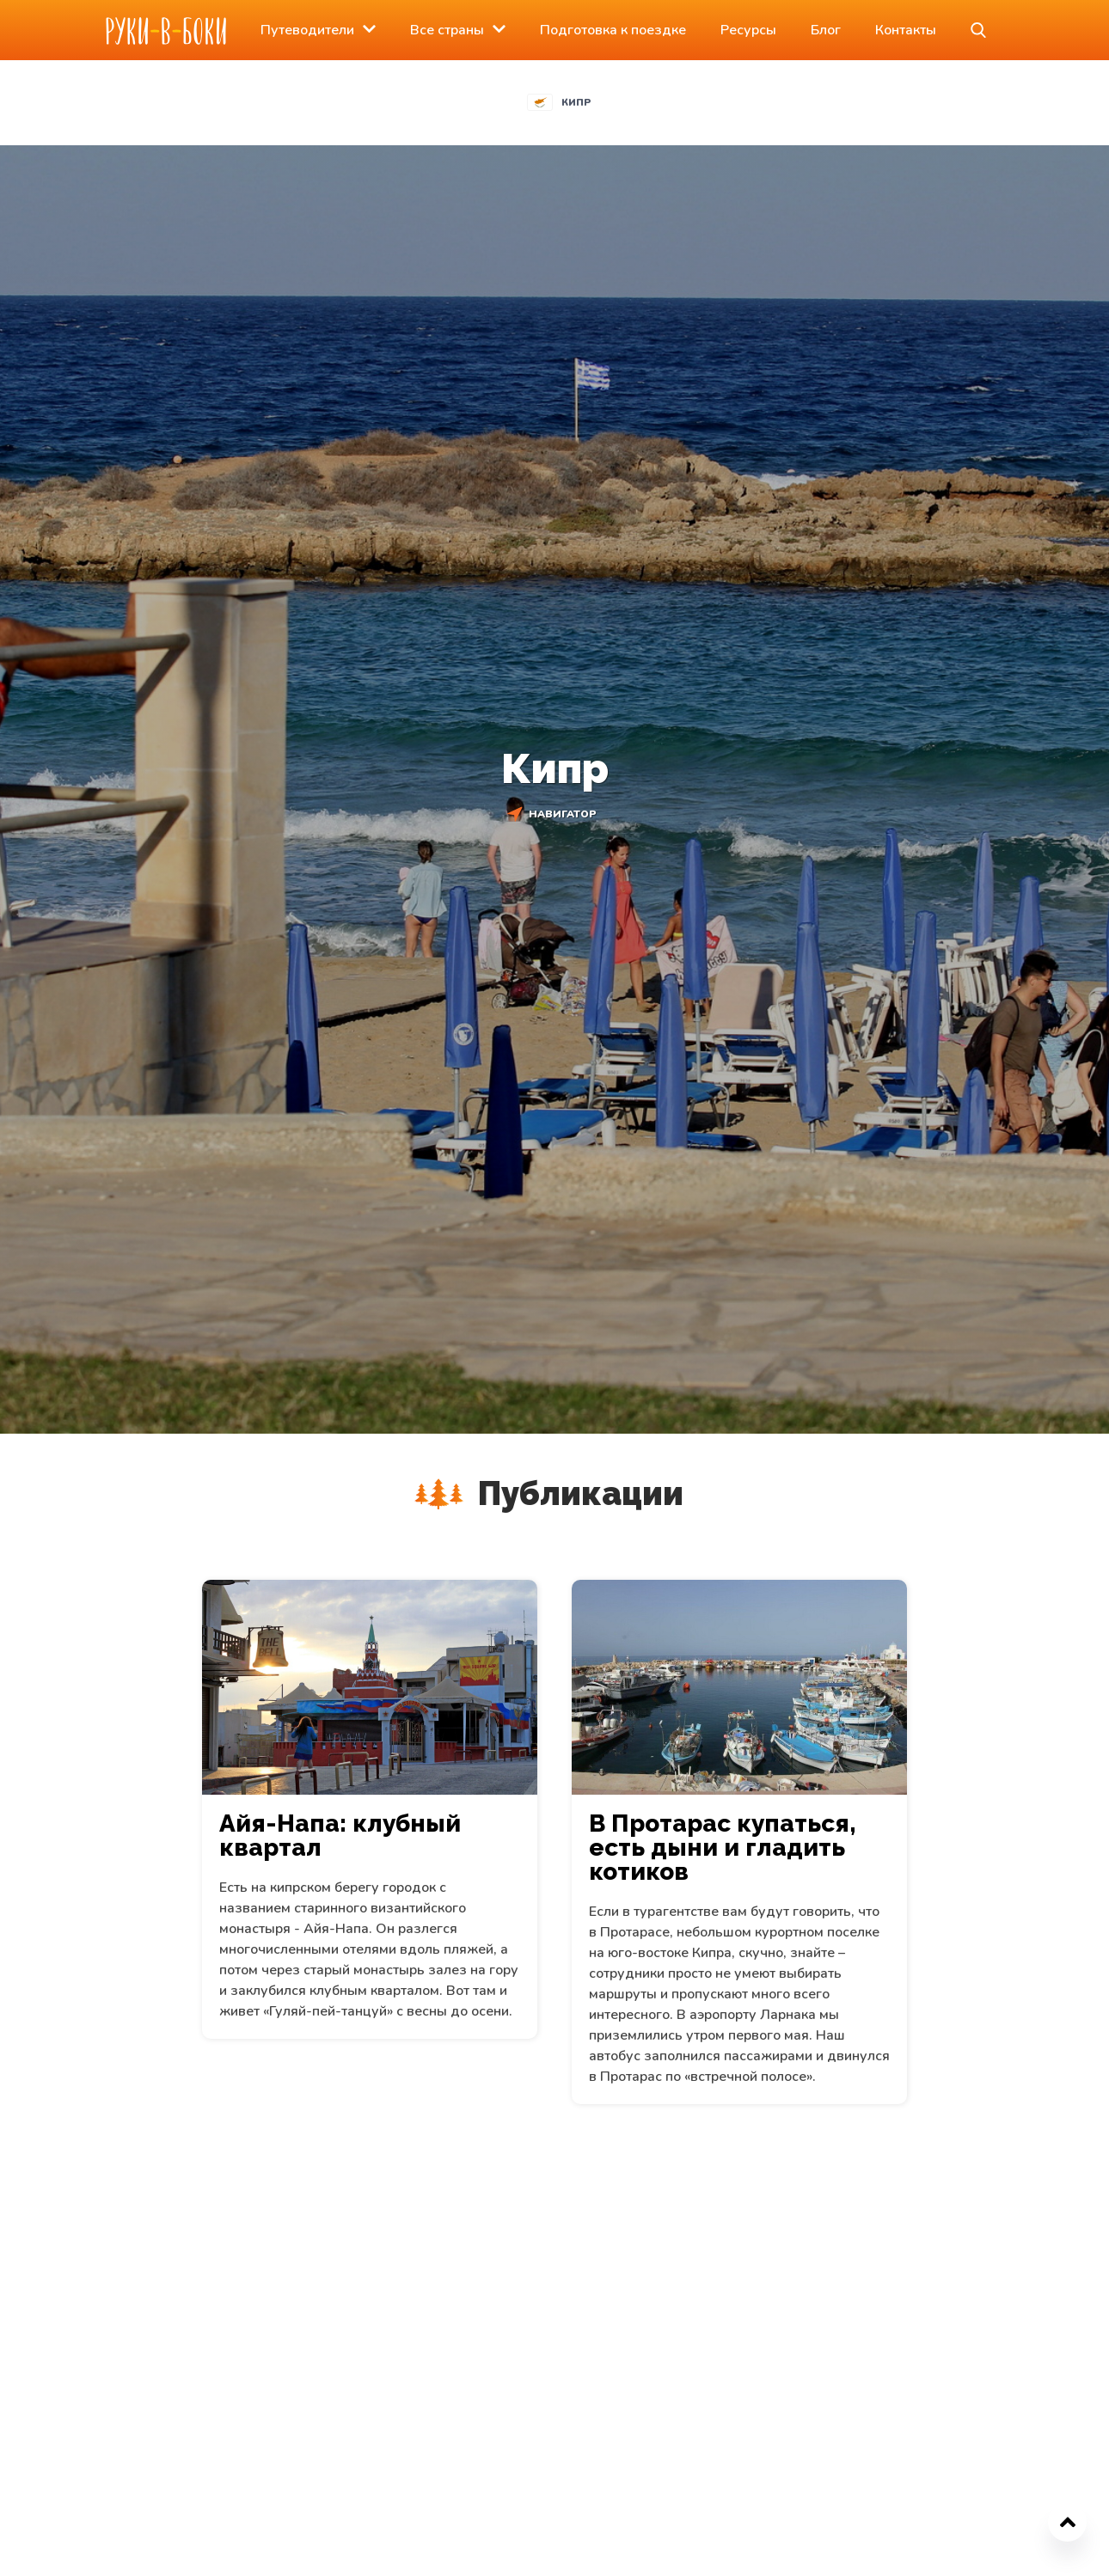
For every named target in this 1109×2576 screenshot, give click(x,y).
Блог (826, 30)
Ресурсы (748, 30)
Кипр (576, 102)
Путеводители (307, 30)
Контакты (905, 30)
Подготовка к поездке (613, 30)
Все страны (447, 30)
